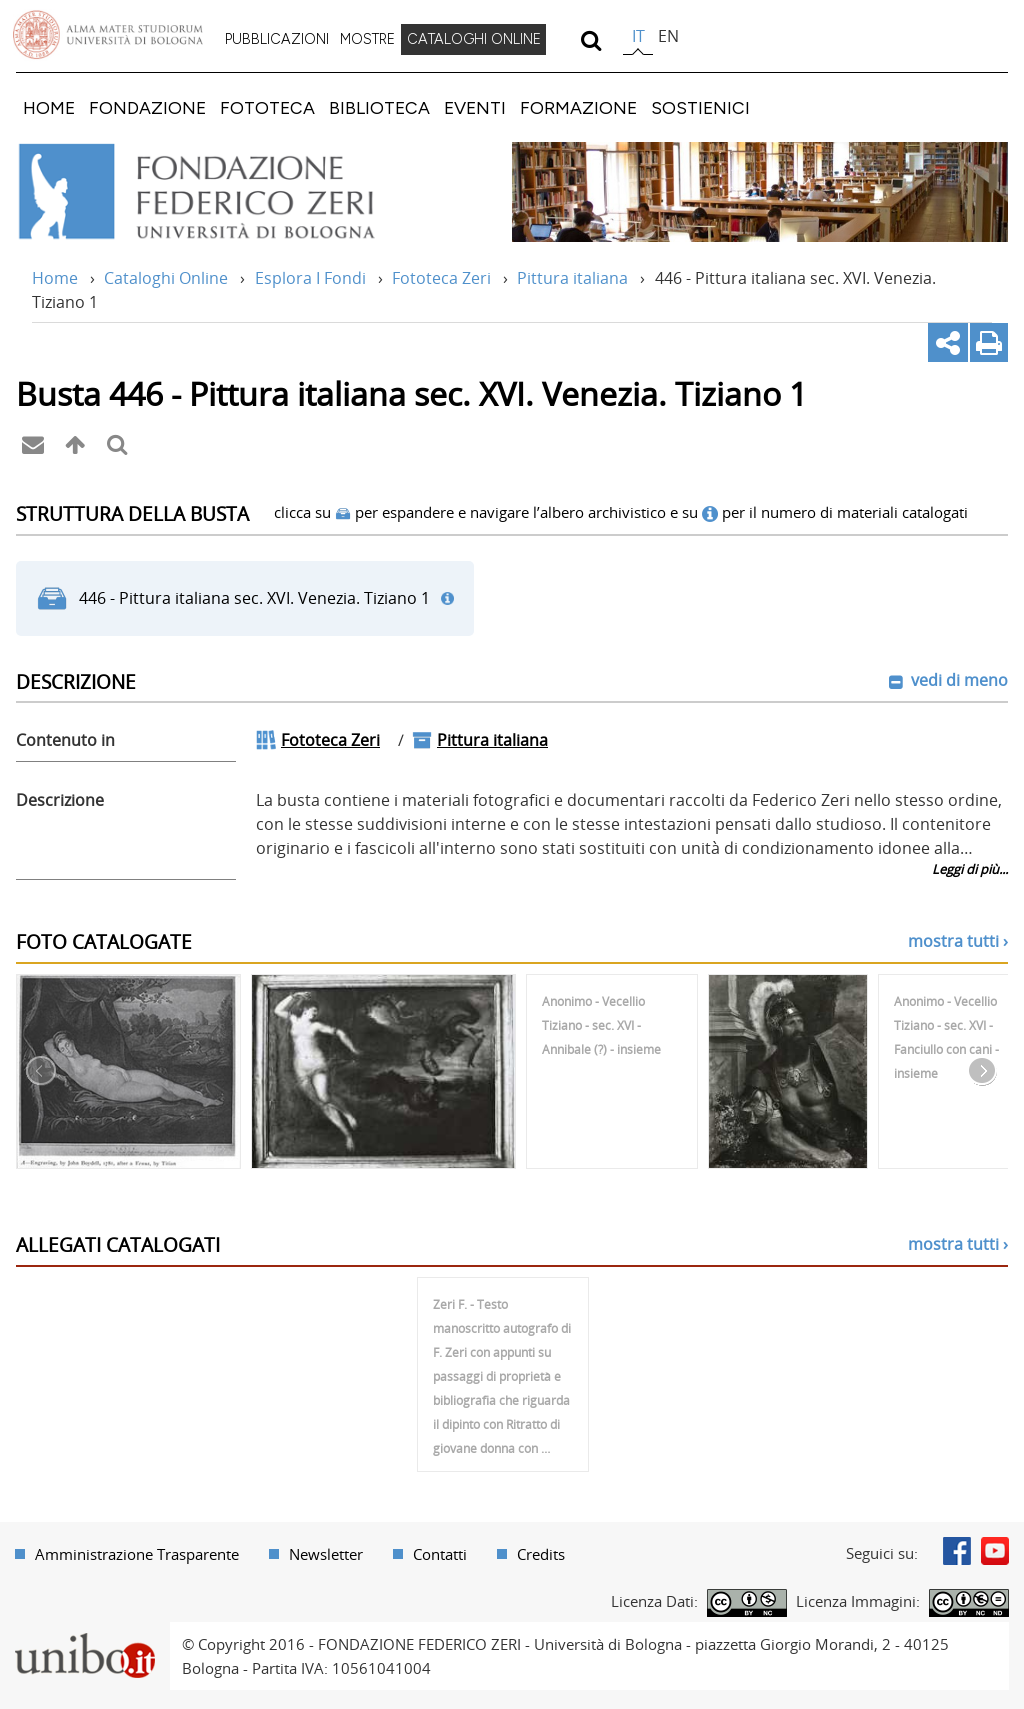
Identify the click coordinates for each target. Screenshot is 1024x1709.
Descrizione (60, 800)
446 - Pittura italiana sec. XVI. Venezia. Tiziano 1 (254, 598)
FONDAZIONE (147, 107)
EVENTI (475, 107)
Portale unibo (84, 1634)
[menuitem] (277, 40)
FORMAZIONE (578, 107)
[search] (590, 40)
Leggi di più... (970, 869)
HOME (49, 107)
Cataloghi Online (166, 278)
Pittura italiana (572, 278)
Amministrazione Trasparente (137, 1554)
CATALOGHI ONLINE (474, 39)
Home (55, 278)
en (668, 36)
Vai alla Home (223, 192)
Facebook (957, 1551)
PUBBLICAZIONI (277, 39)
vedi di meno (957, 680)
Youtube (995, 1551)
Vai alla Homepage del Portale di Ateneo (108, 35)
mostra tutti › (958, 941)
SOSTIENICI (700, 107)
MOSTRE (367, 39)
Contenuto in (65, 740)
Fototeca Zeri (441, 278)
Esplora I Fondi (310, 278)
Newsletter (326, 1554)
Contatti (440, 1554)
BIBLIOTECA (379, 107)
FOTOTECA (267, 107)
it (638, 36)
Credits (541, 1554)
